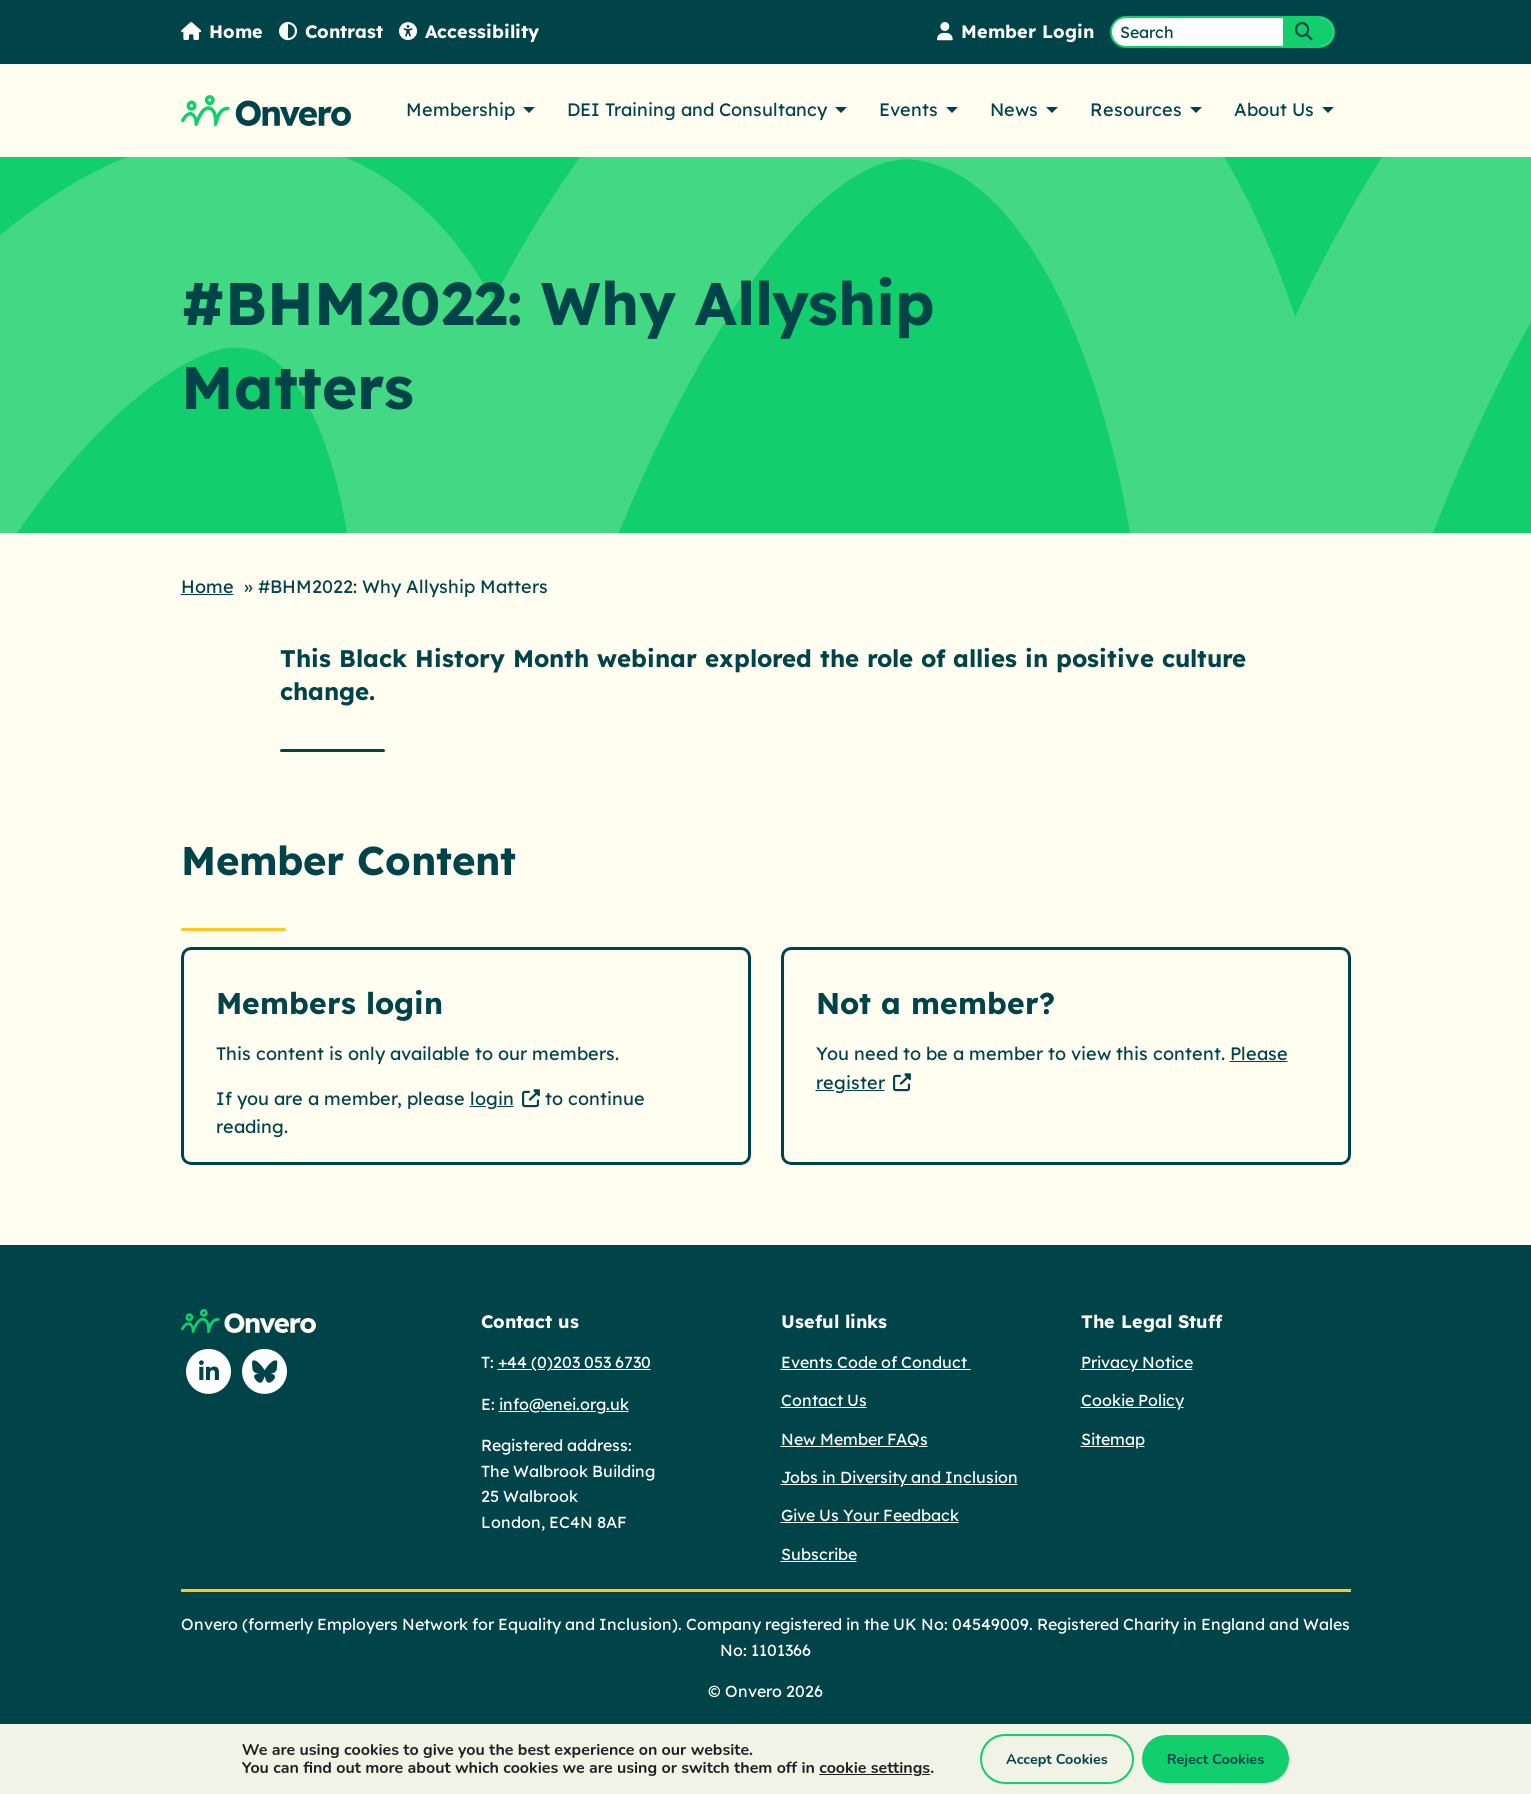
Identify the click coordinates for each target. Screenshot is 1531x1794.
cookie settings (874, 1768)
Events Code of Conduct (876, 1362)
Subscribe (819, 1554)
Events (908, 109)
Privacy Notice (1137, 1362)
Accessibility (469, 31)
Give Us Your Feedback (870, 1515)
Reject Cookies (1215, 1759)
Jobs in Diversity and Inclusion (899, 1477)
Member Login (1015, 31)
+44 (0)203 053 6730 (574, 1362)
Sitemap (1113, 1439)
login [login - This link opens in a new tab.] (492, 1098)
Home (222, 31)
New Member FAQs (854, 1439)
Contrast (331, 31)
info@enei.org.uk (564, 1404)
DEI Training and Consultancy (697, 109)
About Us (1274, 109)
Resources (1136, 109)
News (1014, 109)
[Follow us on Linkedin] (209, 1371)
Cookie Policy (1132, 1400)
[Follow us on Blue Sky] (265, 1371)
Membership (460, 109)
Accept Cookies (1057, 1759)
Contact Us (824, 1400)
